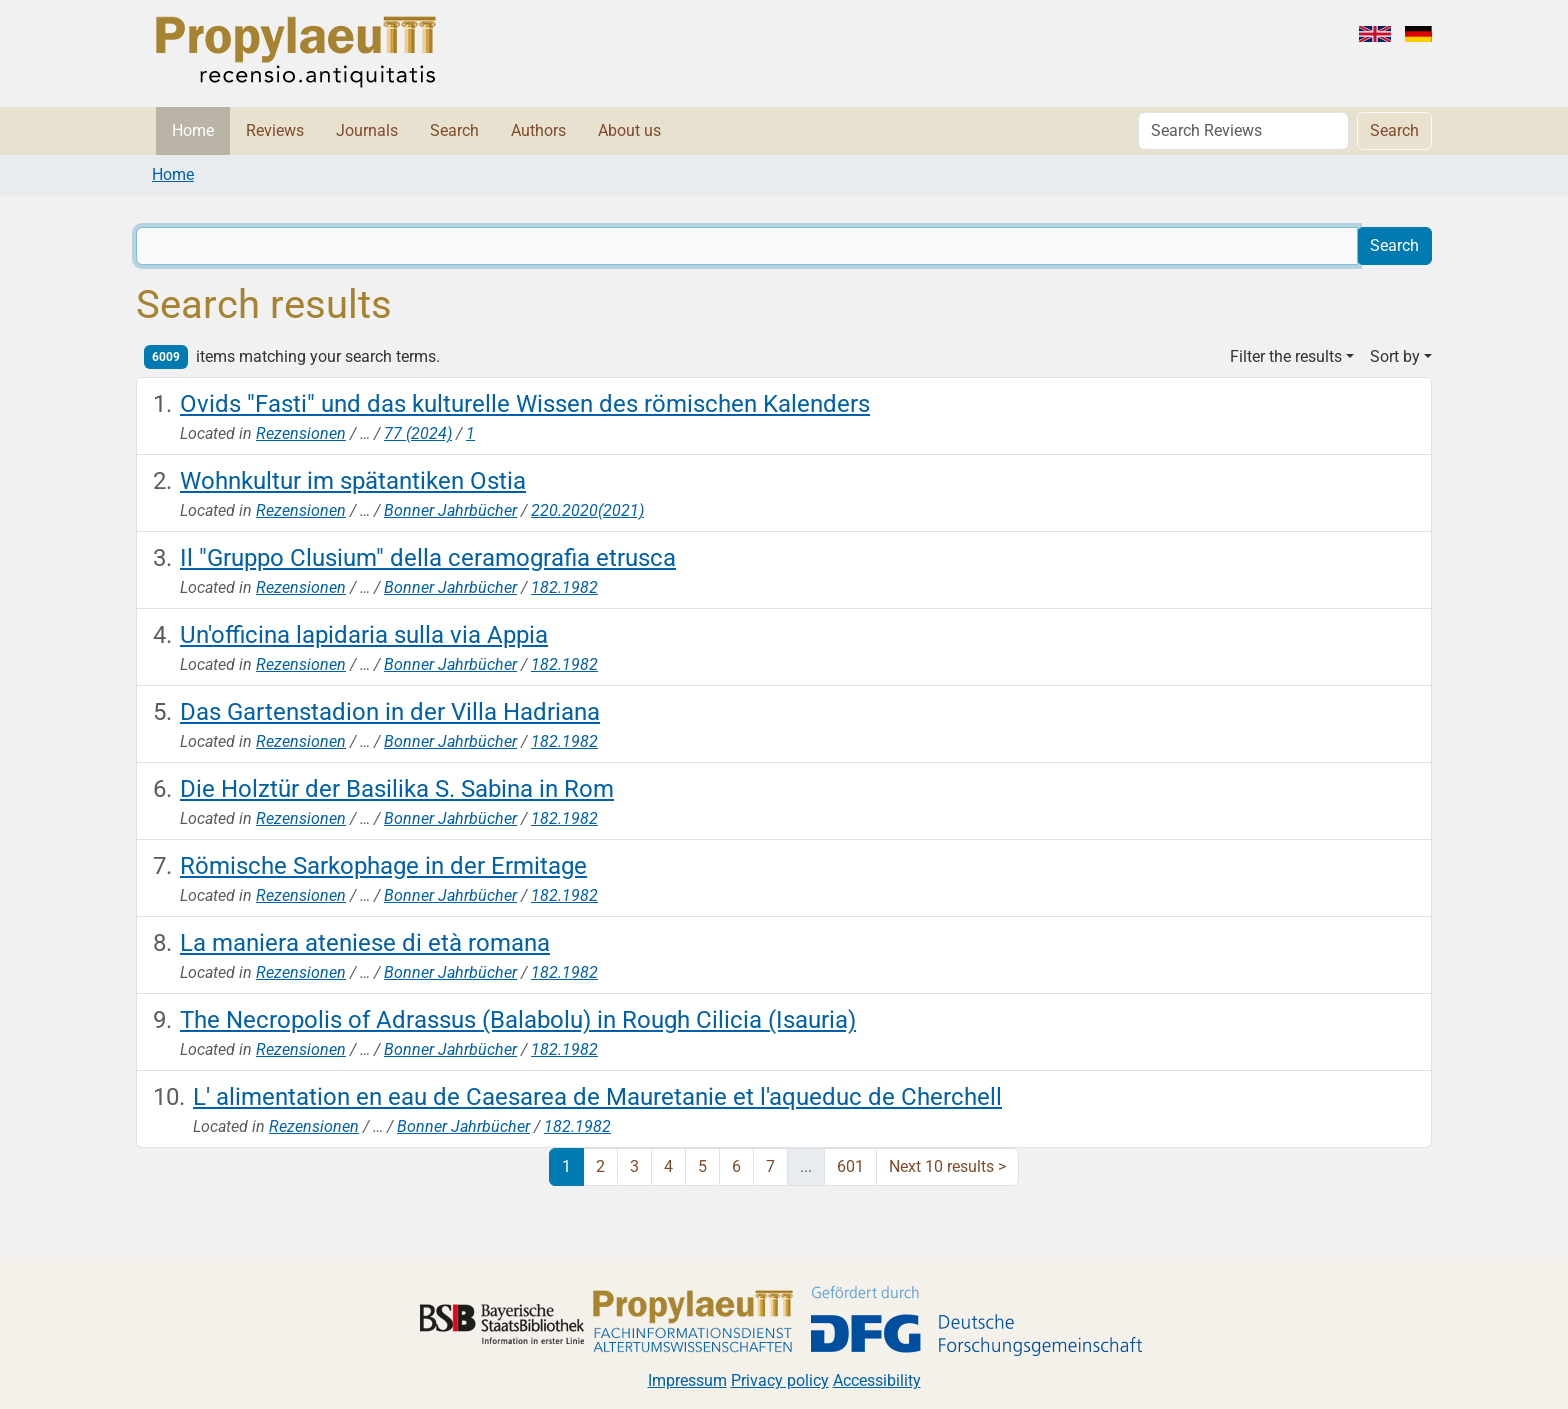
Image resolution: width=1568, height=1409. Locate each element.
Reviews (275, 130)
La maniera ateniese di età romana (365, 943)
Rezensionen (301, 433)
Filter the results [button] (1286, 356)
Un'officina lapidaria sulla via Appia (364, 635)
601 (850, 1166)
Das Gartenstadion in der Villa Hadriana (390, 712)
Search (454, 130)
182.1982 (564, 587)
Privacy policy (780, 1380)
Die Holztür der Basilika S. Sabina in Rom (397, 789)
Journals (367, 130)
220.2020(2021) (587, 510)
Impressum (687, 1380)
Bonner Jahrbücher (450, 510)
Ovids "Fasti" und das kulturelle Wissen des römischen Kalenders (525, 404)
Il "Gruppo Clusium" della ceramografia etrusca (428, 558)
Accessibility (877, 1380)
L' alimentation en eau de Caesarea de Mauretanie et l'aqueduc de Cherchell (597, 1097)
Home (193, 130)
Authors (538, 130)
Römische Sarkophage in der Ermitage (383, 866)
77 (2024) (418, 433)
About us (629, 130)
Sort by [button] (1395, 356)
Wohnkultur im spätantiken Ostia (353, 481)
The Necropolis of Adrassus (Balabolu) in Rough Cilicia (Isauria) (518, 1020)
